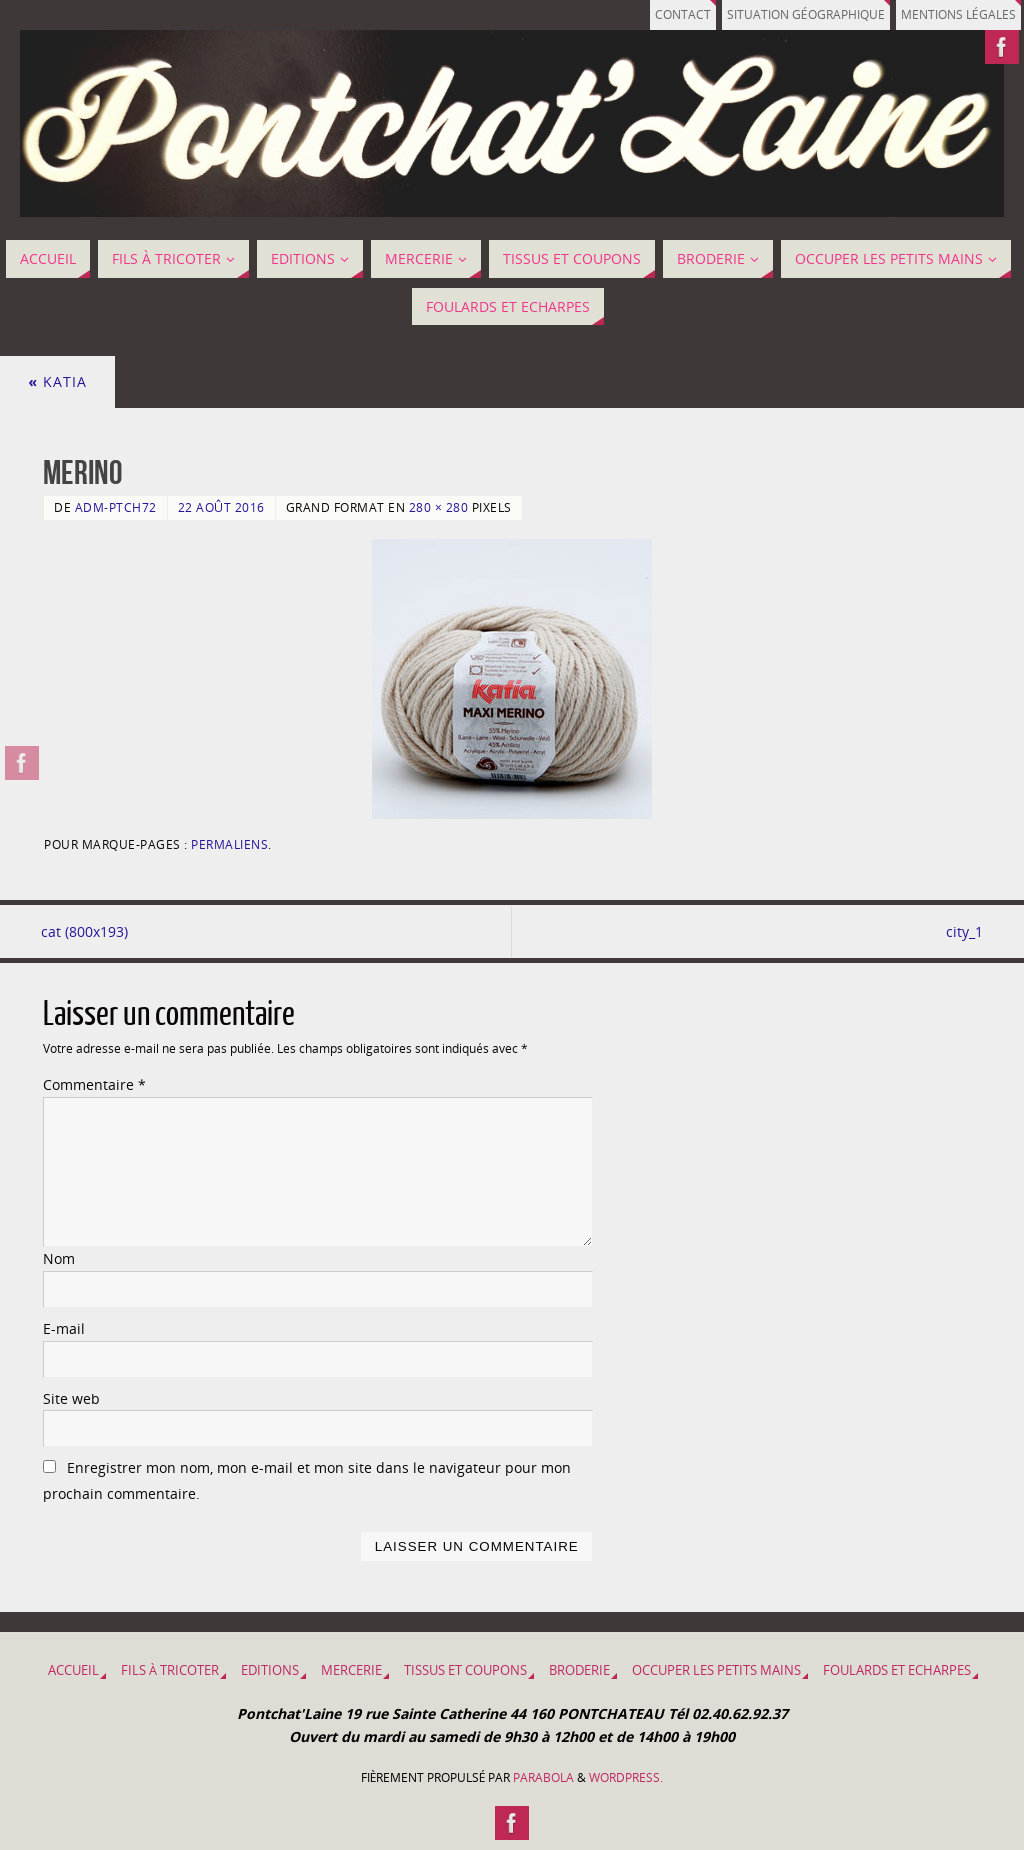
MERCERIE (351, 1670)
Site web (71, 1398)
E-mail (64, 1328)
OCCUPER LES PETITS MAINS (716, 1670)
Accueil (73, 1670)
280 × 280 (439, 507)
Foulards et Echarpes (897, 1670)
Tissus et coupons (465, 1670)
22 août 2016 (221, 507)
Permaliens (229, 844)
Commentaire (94, 1084)
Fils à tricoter (170, 1670)
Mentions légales (955, 14)
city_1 (962, 931)
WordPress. (626, 1777)
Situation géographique (794, 14)
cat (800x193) (86, 931)
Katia (57, 381)
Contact (665, 14)
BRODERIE (579, 1670)
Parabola (543, 1777)
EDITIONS (270, 1670)
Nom (59, 1258)
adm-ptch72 (116, 507)
